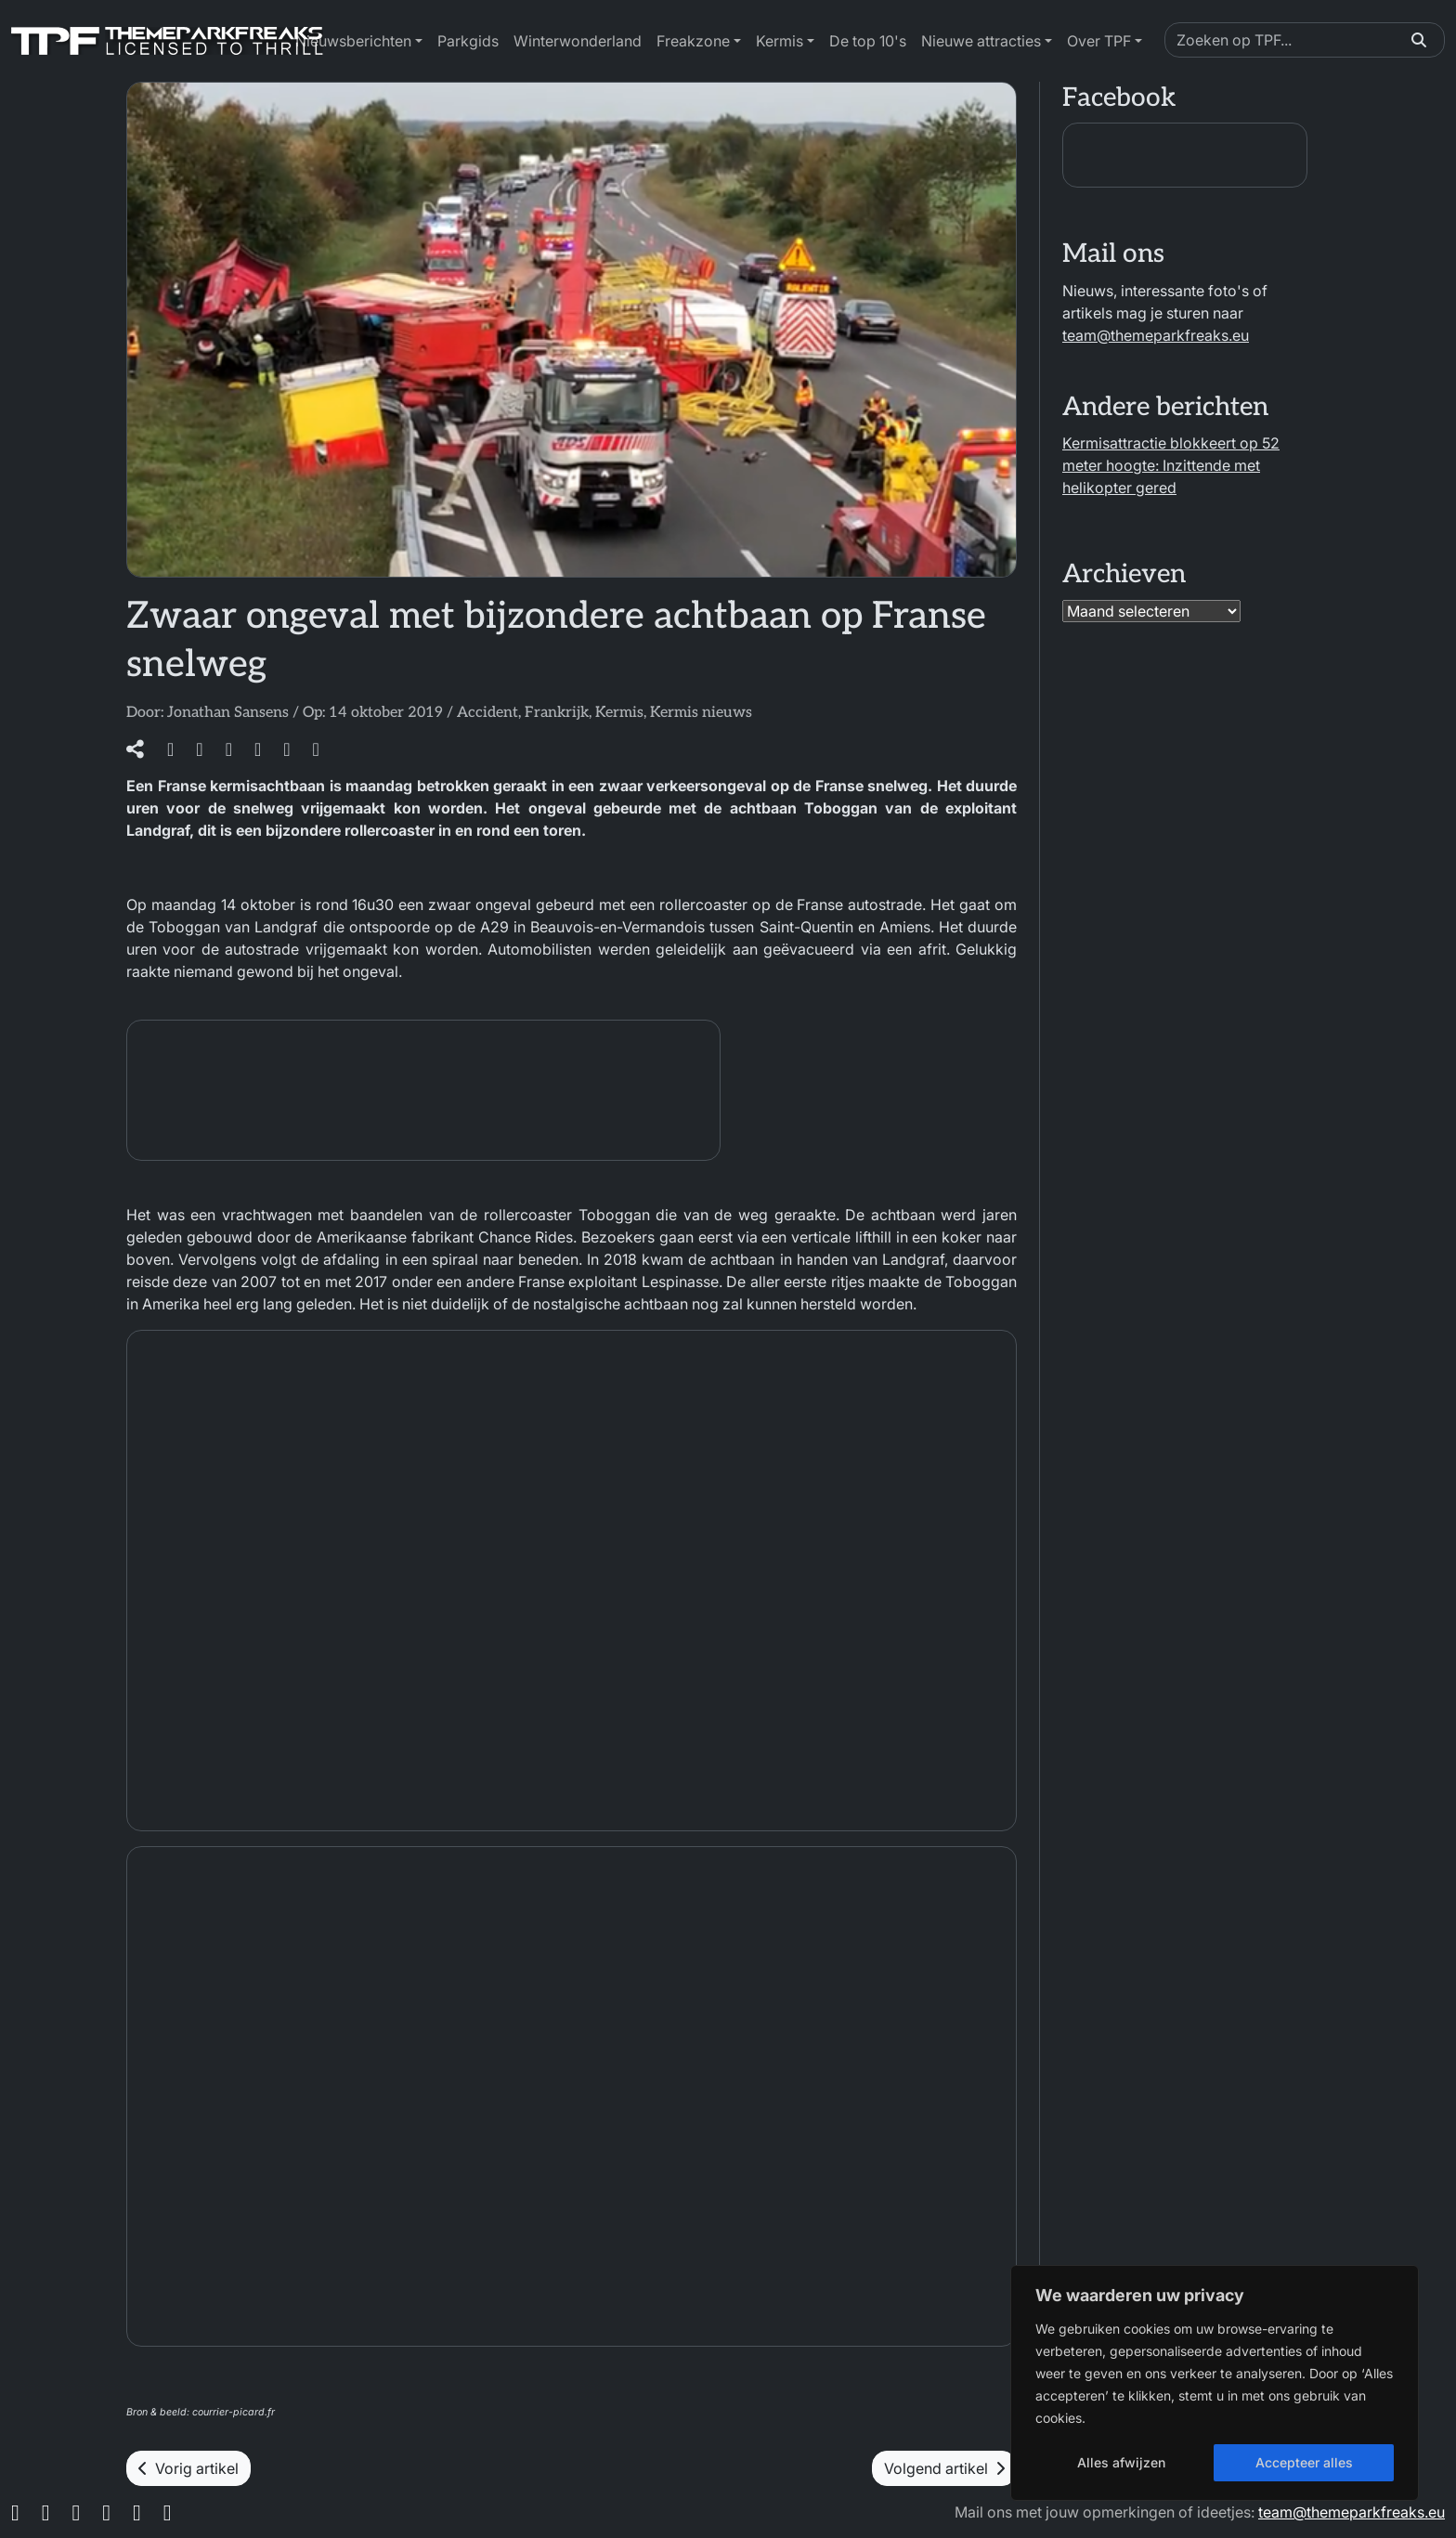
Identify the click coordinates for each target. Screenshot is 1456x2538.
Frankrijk (557, 713)
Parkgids (468, 41)
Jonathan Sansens (228, 713)
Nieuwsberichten (353, 41)
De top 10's (867, 41)
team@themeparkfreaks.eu (1155, 335)
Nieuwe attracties (981, 41)
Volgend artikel (944, 2468)
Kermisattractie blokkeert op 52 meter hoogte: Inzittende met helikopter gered (1171, 465)
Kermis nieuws (701, 713)
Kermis (779, 41)
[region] (1214, 2383)
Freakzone (693, 41)
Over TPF (1099, 41)
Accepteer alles (1304, 2462)
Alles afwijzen (1121, 2462)
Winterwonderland (578, 41)
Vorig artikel (188, 2468)
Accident (487, 713)
